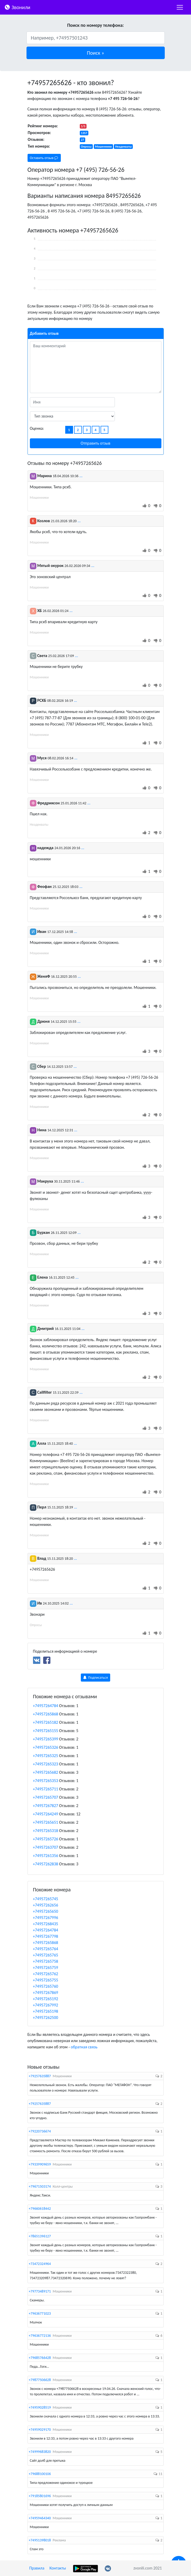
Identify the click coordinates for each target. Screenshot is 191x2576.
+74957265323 (45, 1763)
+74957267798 (45, 1936)
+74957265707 (45, 1797)
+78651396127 (40, 2236)
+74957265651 (45, 1822)
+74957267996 (45, 1917)
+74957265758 (45, 1961)
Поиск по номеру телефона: (95, 25)
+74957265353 (45, 1780)
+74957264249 (45, 1813)
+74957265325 (45, 1755)
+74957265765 (45, 1955)
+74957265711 (45, 1788)
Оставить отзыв (44, 158)
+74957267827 (45, 1805)
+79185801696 (40, 2496)
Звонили (17, 6)
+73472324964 (40, 2264)
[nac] (180, 7)
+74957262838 (45, 1863)
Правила (36, 2568)
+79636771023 (40, 2313)
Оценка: (37, 428)
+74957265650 (45, 1911)
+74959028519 (40, 2407)
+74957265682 (45, 1772)
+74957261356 (45, 1855)
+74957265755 (45, 1980)
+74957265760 (45, 1986)
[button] (96, 53)
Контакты (57, 2568)
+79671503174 (40, 2186)
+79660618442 (40, 2208)
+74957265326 (45, 1747)
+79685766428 (40, 2358)
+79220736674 (40, 2131)
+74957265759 (45, 1967)
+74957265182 (45, 1722)
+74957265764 (45, 1948)
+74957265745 (45, 1898)
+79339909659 (40, 2164)
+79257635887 (40, 2076)
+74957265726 (45, 1838)
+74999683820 (40, 2451)
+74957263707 (45, 1847)
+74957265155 (45, 1730)
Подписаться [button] (95, 1677)
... (81, 475)
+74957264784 (45, 1705)
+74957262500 (45, 2017)
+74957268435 (45, 1923)
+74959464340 (40, 2518)
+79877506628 (40, 2380)
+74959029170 (40, 2429)
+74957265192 (45, 1998)
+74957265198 (45, 2011)
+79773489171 (40, 2291)
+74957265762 (45, 1973)
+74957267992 (45, 2005)
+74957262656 (45, 1905)
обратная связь (84, 2046)
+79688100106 (40, 2474)
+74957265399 (45, 1739)
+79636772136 (40, 2335)
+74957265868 (45, 1714)
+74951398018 (40, 2540)
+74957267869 (45, 1992)
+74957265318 (45, 1830)
